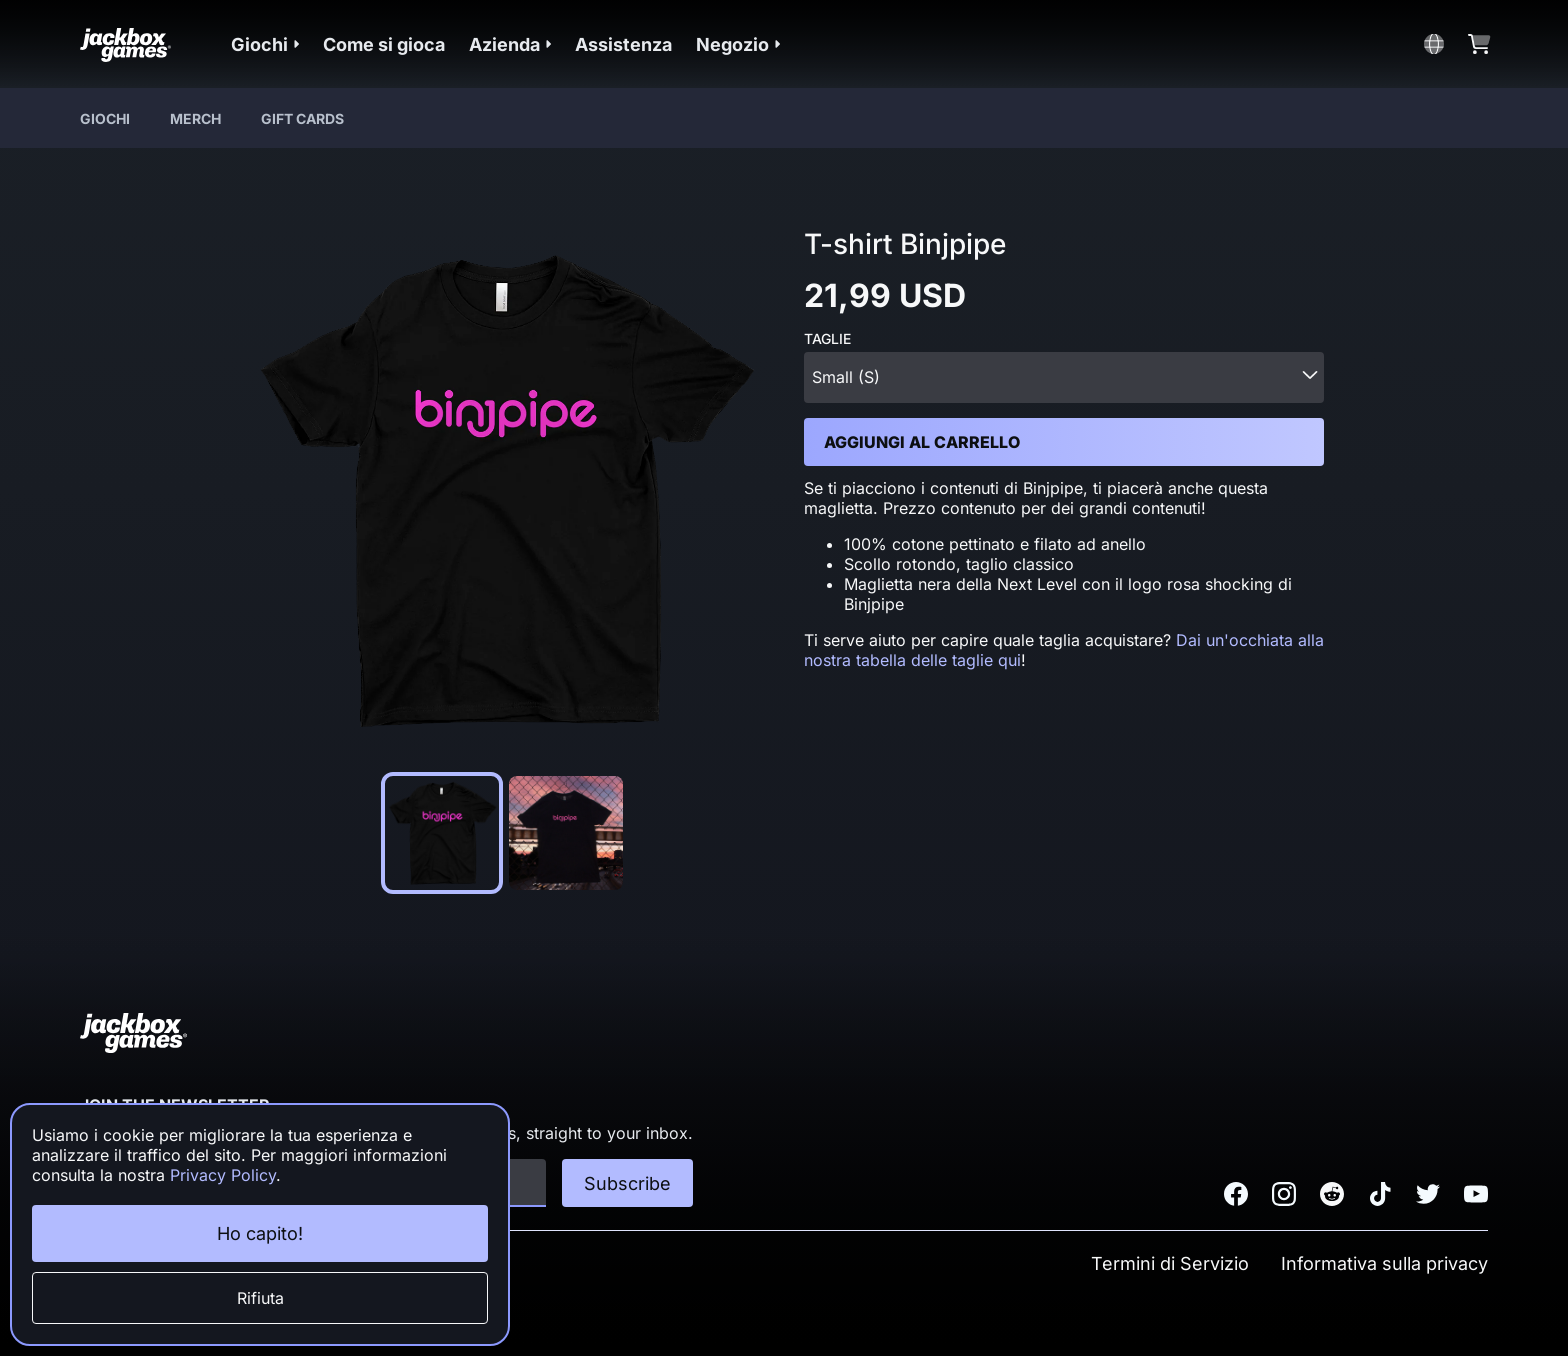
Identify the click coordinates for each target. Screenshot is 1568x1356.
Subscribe (627, 1183)
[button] (265, 44)
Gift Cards (302, 118)
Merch (195, 118)
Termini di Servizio (1170, 1263)
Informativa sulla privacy (1384, 1263)
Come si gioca (384, 44)
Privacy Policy (223, 1175)
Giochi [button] (265, 44)
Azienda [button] (510, 44)
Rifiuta (260, 1298)
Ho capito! (260, 1233)
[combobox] (1064, 377)
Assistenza (623, 44)
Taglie (827, 339)
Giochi (105, 118)
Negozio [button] (738, 44)
